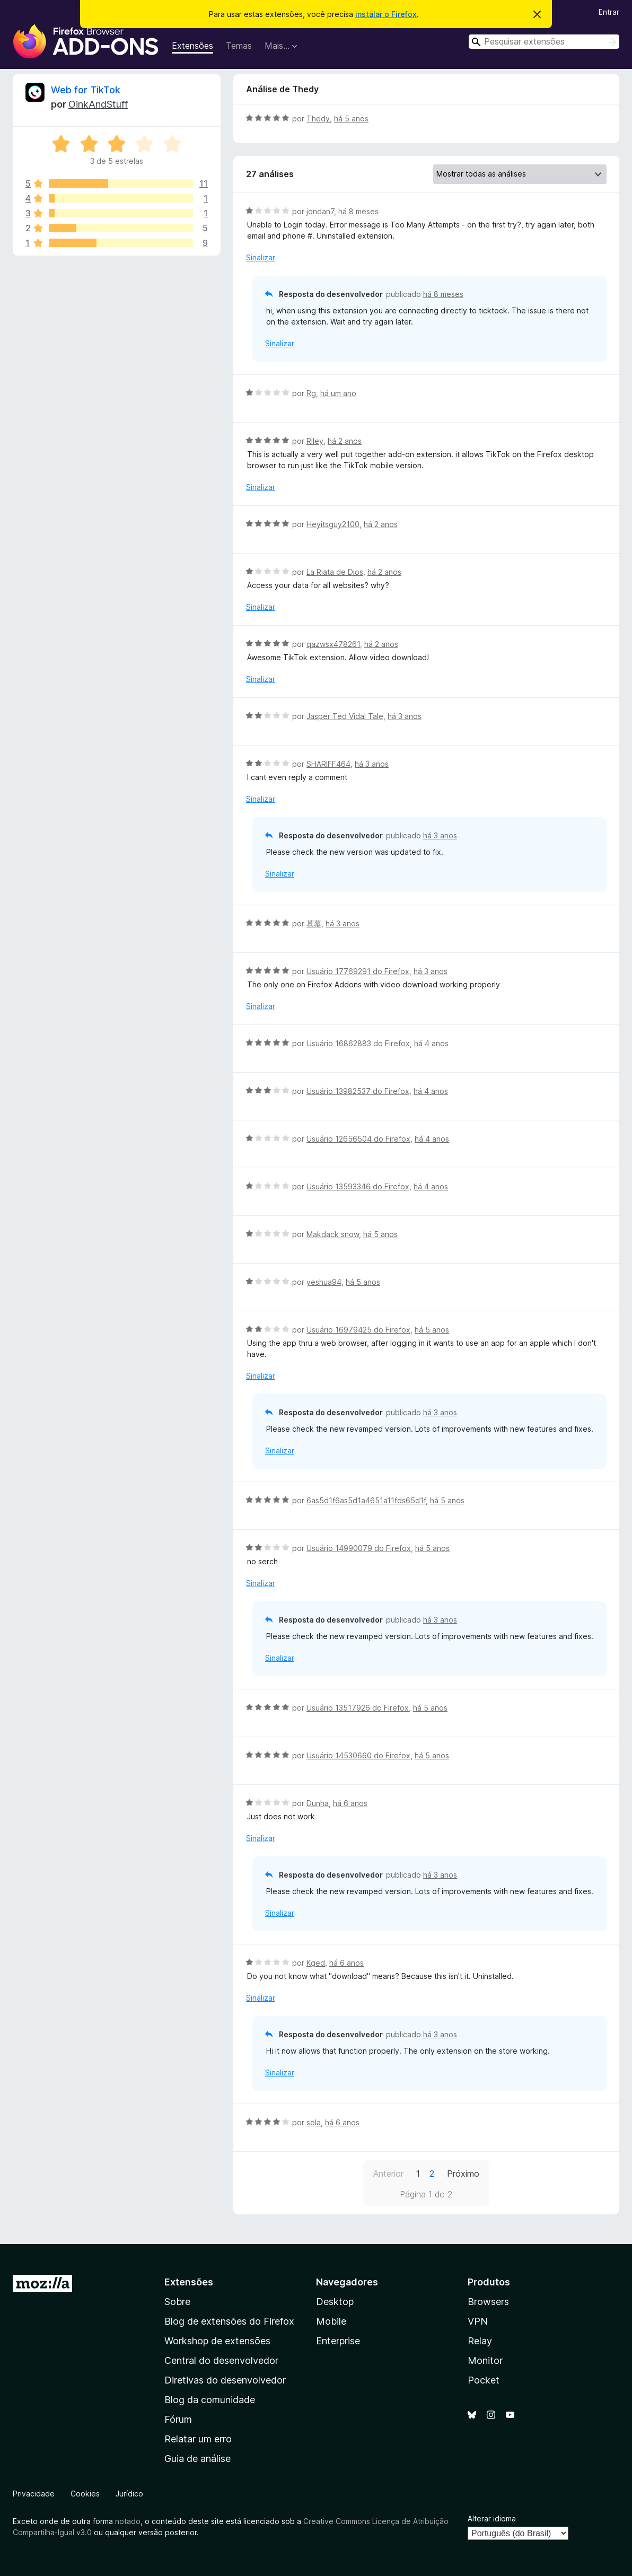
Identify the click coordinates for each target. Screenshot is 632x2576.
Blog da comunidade (209, 2399)
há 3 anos (405, 716)
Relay (480, 2340)
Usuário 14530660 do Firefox (358, 1755)
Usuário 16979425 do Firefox (358, 1329)
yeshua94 (323, 1281)
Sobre (177, 2301)
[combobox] (544, 41)
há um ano (338, 393)
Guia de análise (197, 2458)
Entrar (609, 11)
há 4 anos (431, 1043)
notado (128, 2521)
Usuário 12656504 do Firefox (358, 1138)
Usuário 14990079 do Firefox (358, 1548)
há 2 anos (345, 440)
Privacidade (34, 2493)
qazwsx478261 (333, 644)
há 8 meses (358, 211)
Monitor (485, 2360)
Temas (239, 45)
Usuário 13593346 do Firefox (357, 1186)
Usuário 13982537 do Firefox (357, 1091)
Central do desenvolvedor (221, 2360)
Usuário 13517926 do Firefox (357, 1707)
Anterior (388, 2173)
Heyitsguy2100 (332, 524)
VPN (478, 2321)
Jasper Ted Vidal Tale (344, 716)
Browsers (488, 2301)
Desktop (335, 2301)
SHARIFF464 (328, 763)
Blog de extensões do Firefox (229, 2321)
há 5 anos (351, 118)
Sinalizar (260, 257)
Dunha (317, 1803)
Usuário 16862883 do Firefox (358, 1043)
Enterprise (338, 2340)
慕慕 (313, 923)
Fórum (178, 2419)
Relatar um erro (198, 2438)
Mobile (331, 2321)
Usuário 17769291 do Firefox (357, 971)
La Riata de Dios (334, 571)
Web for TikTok (85, 89)
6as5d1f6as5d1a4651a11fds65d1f (366, 1500)
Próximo (463, 2173)
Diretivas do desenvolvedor (225, 2380)
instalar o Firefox (386, 14)
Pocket (483, 2380)
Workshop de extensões (217, 2340)
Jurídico (129, 2493)
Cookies (85, 2493)
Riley (314, 440)
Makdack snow (332, 1234)
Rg (311, 393)
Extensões (192, 45)
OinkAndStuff (98, 104)
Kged (315, 1962)
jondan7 (320, 211)
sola (313, 2122)
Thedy (318, 118)
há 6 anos (350, 1803)
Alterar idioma (492, 2518)
